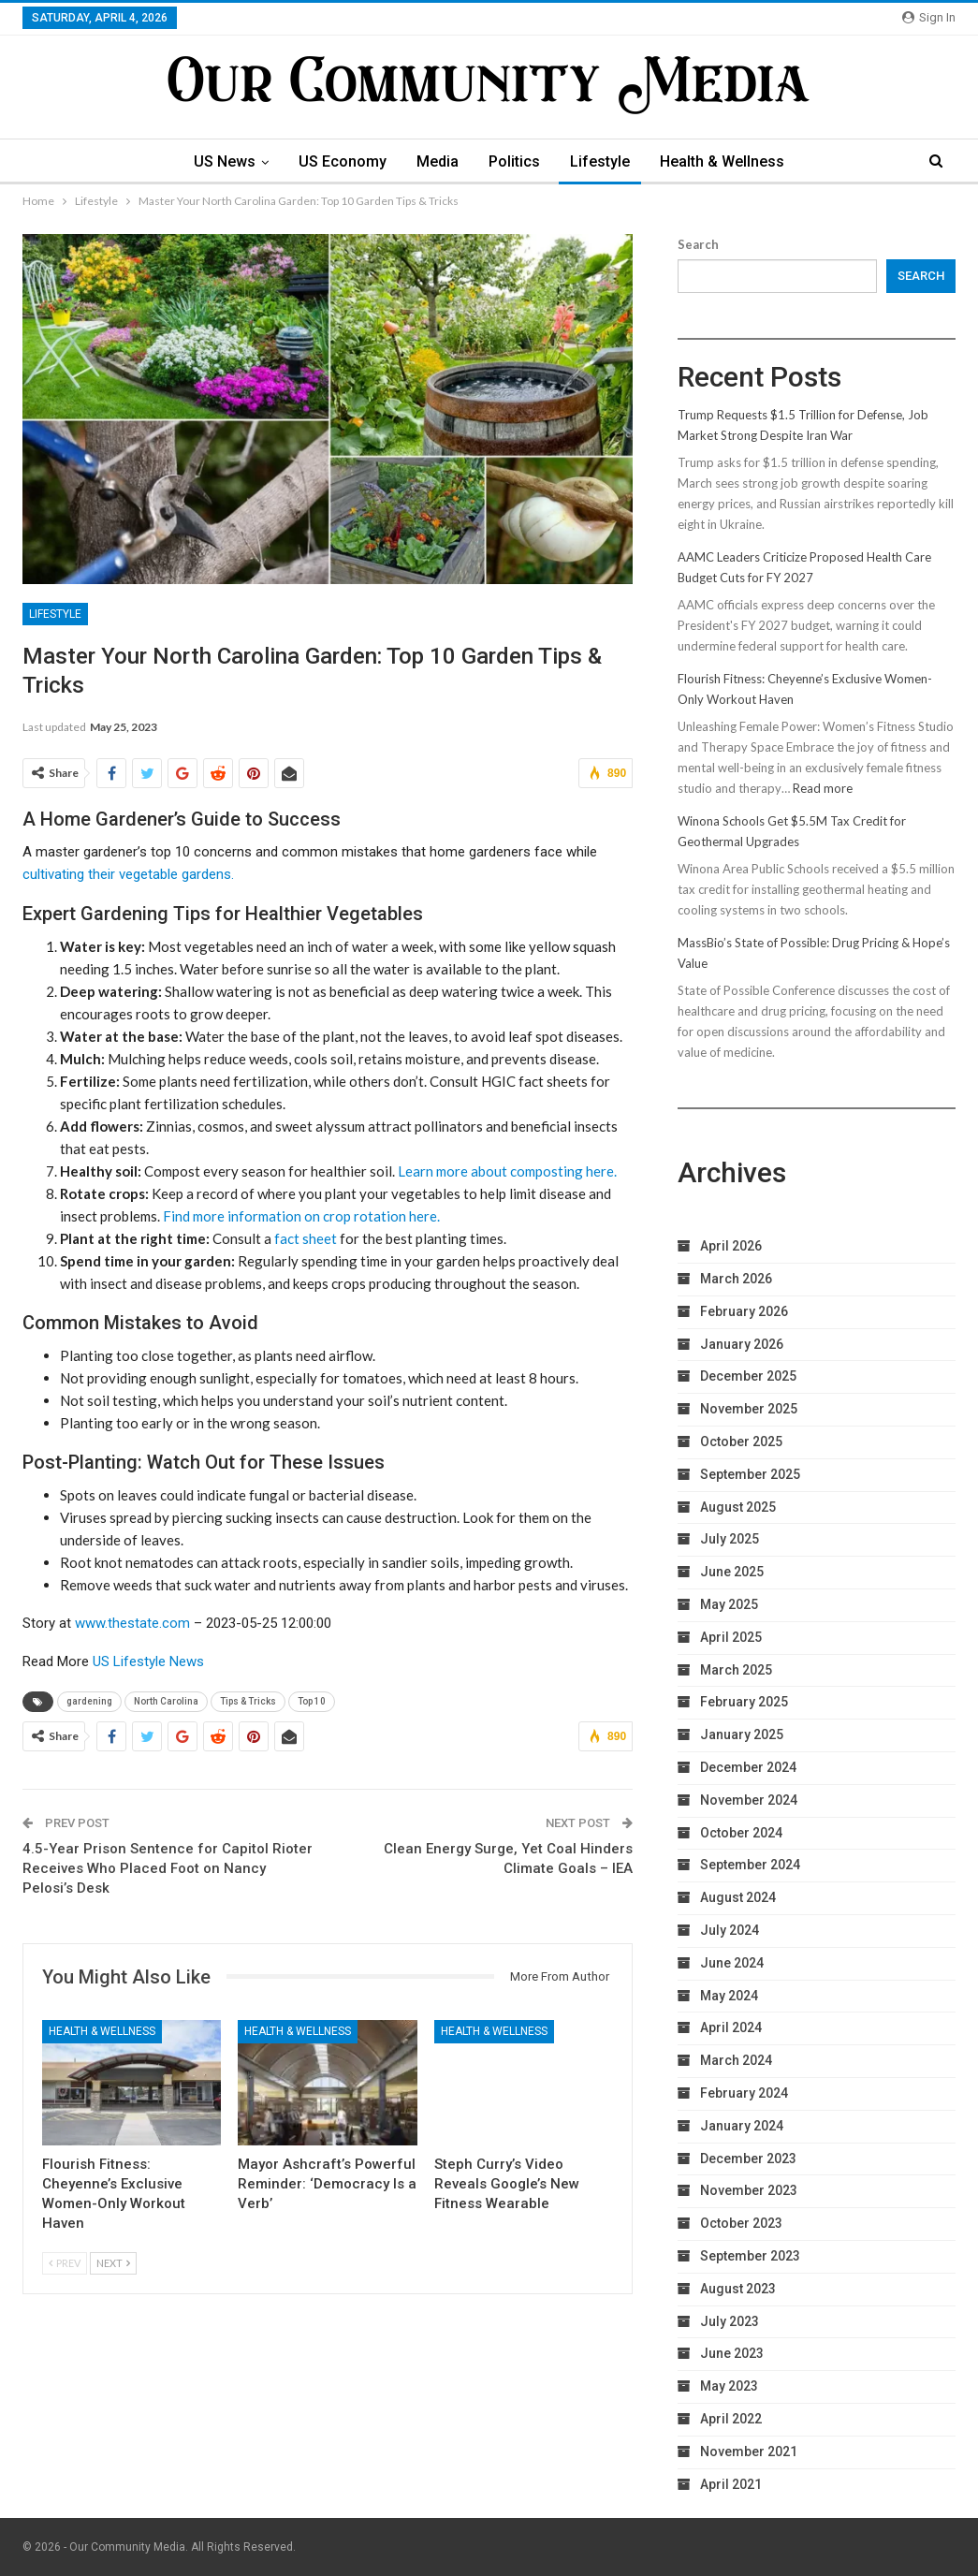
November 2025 (748, 1408)
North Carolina (166, 1701)
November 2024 (748, 1800)
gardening (89, 1701)
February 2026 (744, 1311)
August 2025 (738, 1507)
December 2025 (748, 1375)
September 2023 (750, 2255)
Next (113, 2263)
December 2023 (748, 2158)
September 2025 (750, 1474)
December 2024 (748, 1767)
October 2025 (741, 1441)
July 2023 (729, 2321)
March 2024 (736, 2060)
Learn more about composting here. (507, 1171)
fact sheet (305, 1238)
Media (437, 161)
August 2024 (738, 1897)
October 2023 (741, 2223)
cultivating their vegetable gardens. (128, 874)
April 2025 (731, 1637)
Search (698, 244)
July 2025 (729, 1538)
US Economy (339, 161)
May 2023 (729, 2385)
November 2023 (748, 2190)
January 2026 (741, 1344)
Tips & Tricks (248, 1701)
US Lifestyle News (148, 1661)
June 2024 (732, 1962)
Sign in (929, 17)
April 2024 (731, 2027)
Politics (516, 161)
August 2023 (738, 2288)
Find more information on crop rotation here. (301, 1216)
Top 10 (312, 1701)
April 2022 (731, 2418)
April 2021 (731, 2484)
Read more (823, 788)
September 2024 (750, 1864)
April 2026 (731, 1245)
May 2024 (729, 1995)
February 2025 (744, 1701)
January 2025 (741, 1734)
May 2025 (729, 1604)
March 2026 (736, 1278)
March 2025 (736, 1669)
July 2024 (729, 1930)
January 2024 (741, 2125)
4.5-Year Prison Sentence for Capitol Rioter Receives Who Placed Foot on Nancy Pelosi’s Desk (167, 1868)
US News (218, 161)
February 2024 (744, 2093)
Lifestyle (605, 161)
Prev (64, 2263)
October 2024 (741, 1832)
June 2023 (732, 2353)
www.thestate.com (132, 1623)
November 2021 (748, 2451)
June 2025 (732, 1571)
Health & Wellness (729, 161)
